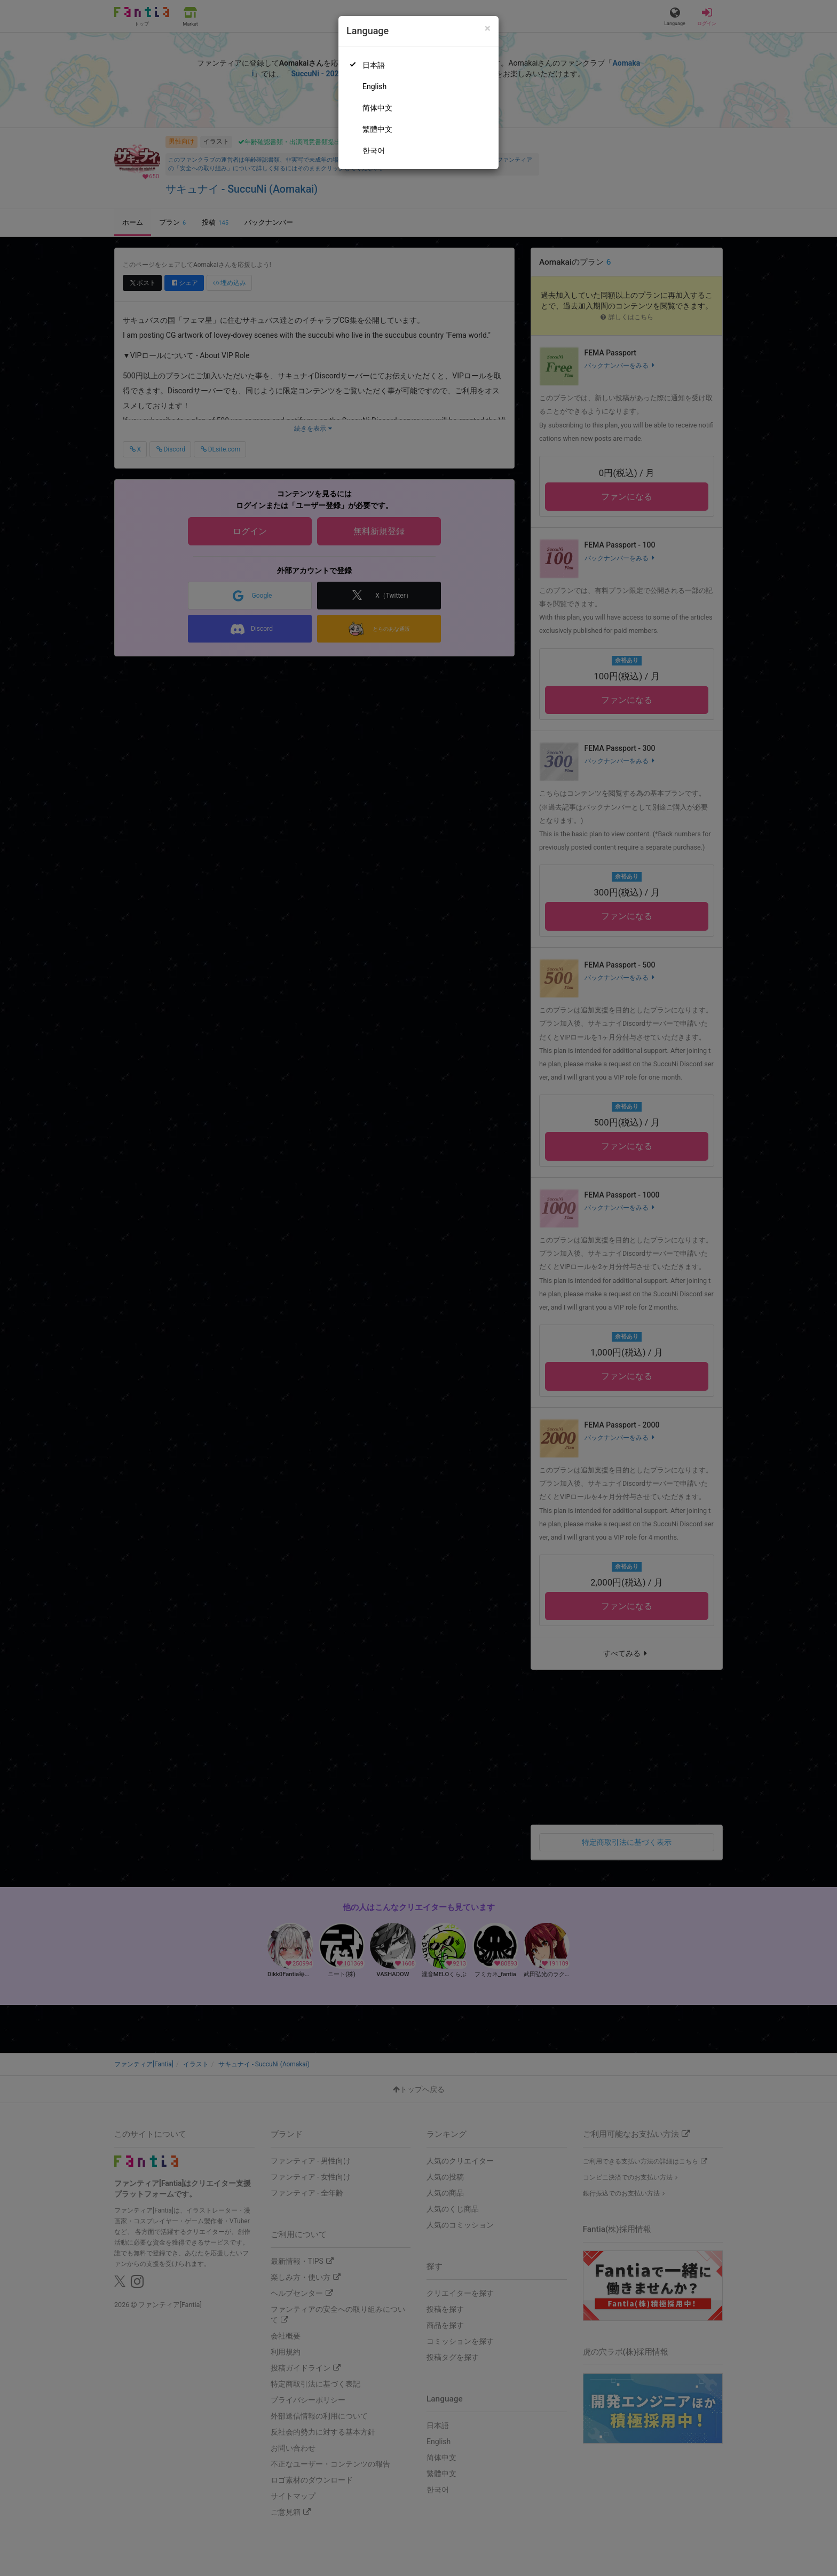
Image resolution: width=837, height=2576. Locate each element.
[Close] (488, 28)
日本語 (373, 65)
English (374, 86)
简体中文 (377, 108)
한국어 (373, 150)
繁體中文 (377, 129)
